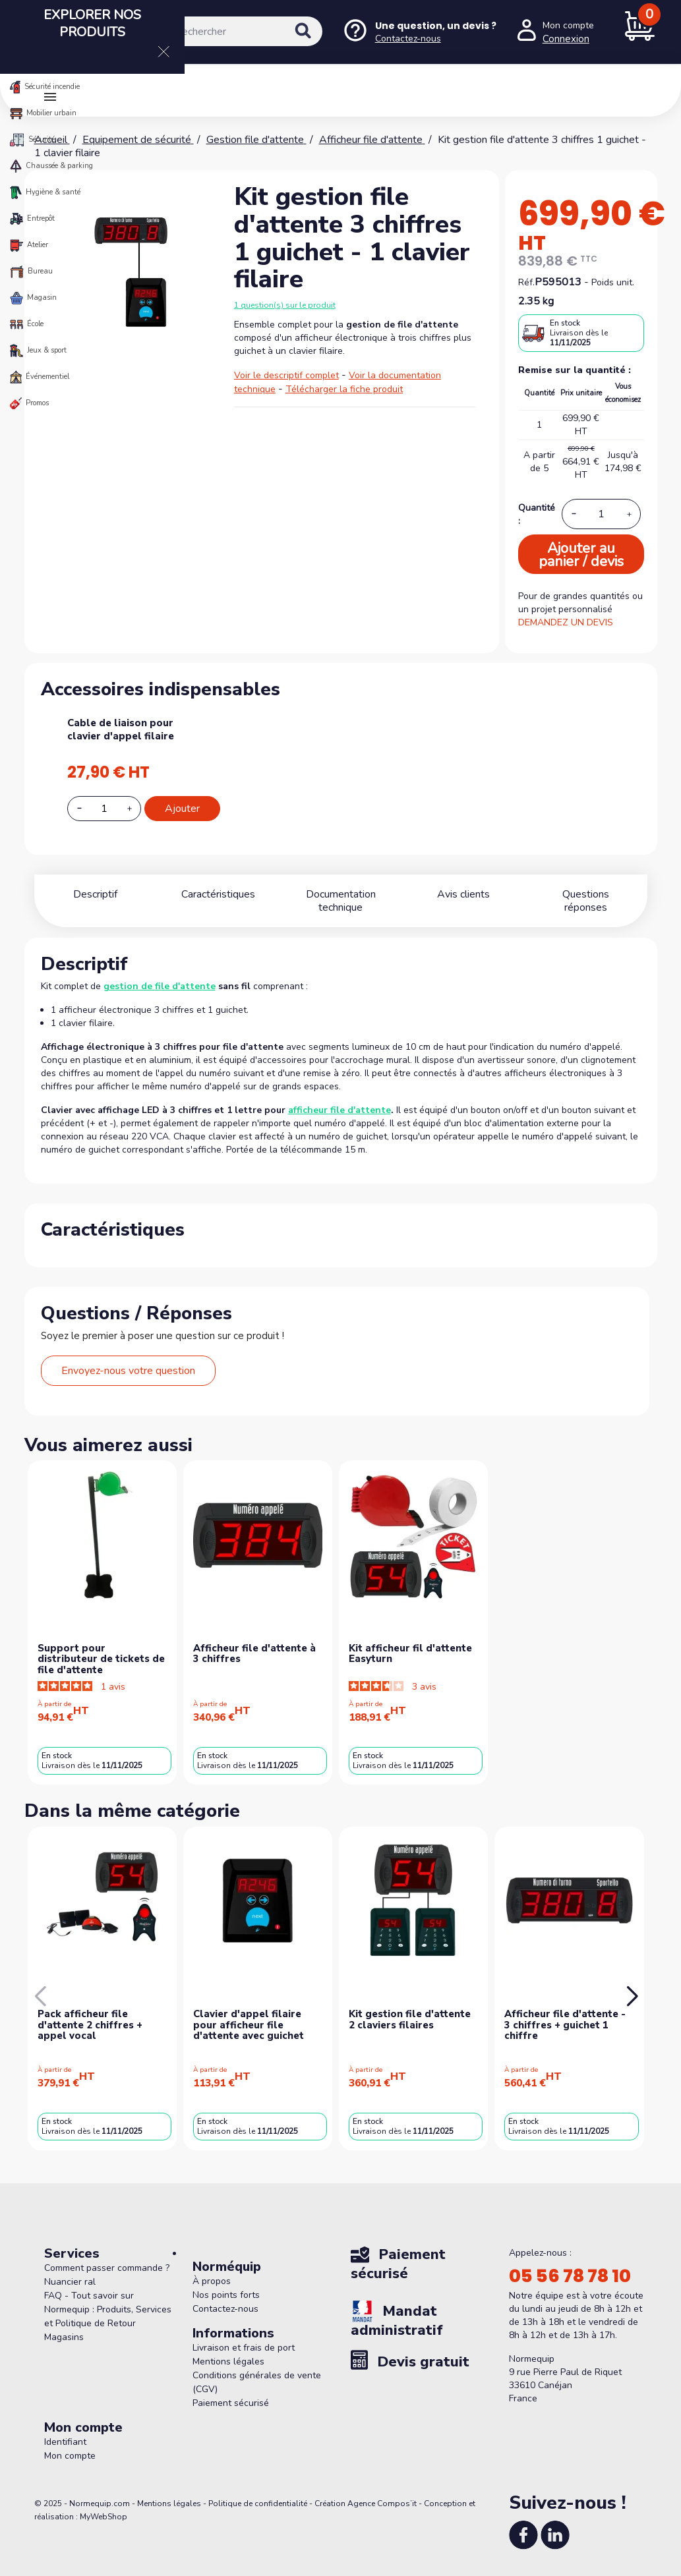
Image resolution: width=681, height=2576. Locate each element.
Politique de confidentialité (257, 2490)
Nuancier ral (70, 2268)
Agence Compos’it (382, 2490)
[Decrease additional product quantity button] (87, 807)
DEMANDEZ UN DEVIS (565, 622)
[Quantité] (601, 514)
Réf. (526, 282)
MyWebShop (103, 2503)
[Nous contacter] (419, 32)
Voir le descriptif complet (286, 375)
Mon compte (70, 2442)
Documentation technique (340, 894)
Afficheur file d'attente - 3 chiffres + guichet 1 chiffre (565, 2011)
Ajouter (182, 808)
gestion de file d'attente (160, 973)
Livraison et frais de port (243, 2334)
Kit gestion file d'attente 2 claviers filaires (410, 2006)
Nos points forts (226, 2281)
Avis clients (463, 894)
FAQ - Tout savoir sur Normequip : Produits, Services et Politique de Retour (107, 2296)
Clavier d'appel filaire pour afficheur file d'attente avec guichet (248, 2011)
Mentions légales (228, 2348)
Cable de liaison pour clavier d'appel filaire (120, 729)
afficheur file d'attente (339, 1097)
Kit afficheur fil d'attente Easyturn (410, 1640)
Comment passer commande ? (106, 2254)
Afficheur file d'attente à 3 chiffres (254, 1640)
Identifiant (65, 2428)
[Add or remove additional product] (104, 808)
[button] (632, 1983)
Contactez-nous (225, 2295)
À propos (211, 2268)
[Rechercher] (235, 31)
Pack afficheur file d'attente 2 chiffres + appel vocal (90, 2011)
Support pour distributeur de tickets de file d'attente (101, 1645)
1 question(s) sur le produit (285, 305)
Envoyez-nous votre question (128, 1357)
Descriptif (95, 894)
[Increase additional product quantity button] (137, 808)
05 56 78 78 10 (570, 2263)
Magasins (64, 2324)
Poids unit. (612, 282)
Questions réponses (586, 894)
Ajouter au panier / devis (581, 554)
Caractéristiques (218, 894)
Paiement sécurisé (230, 2390)
